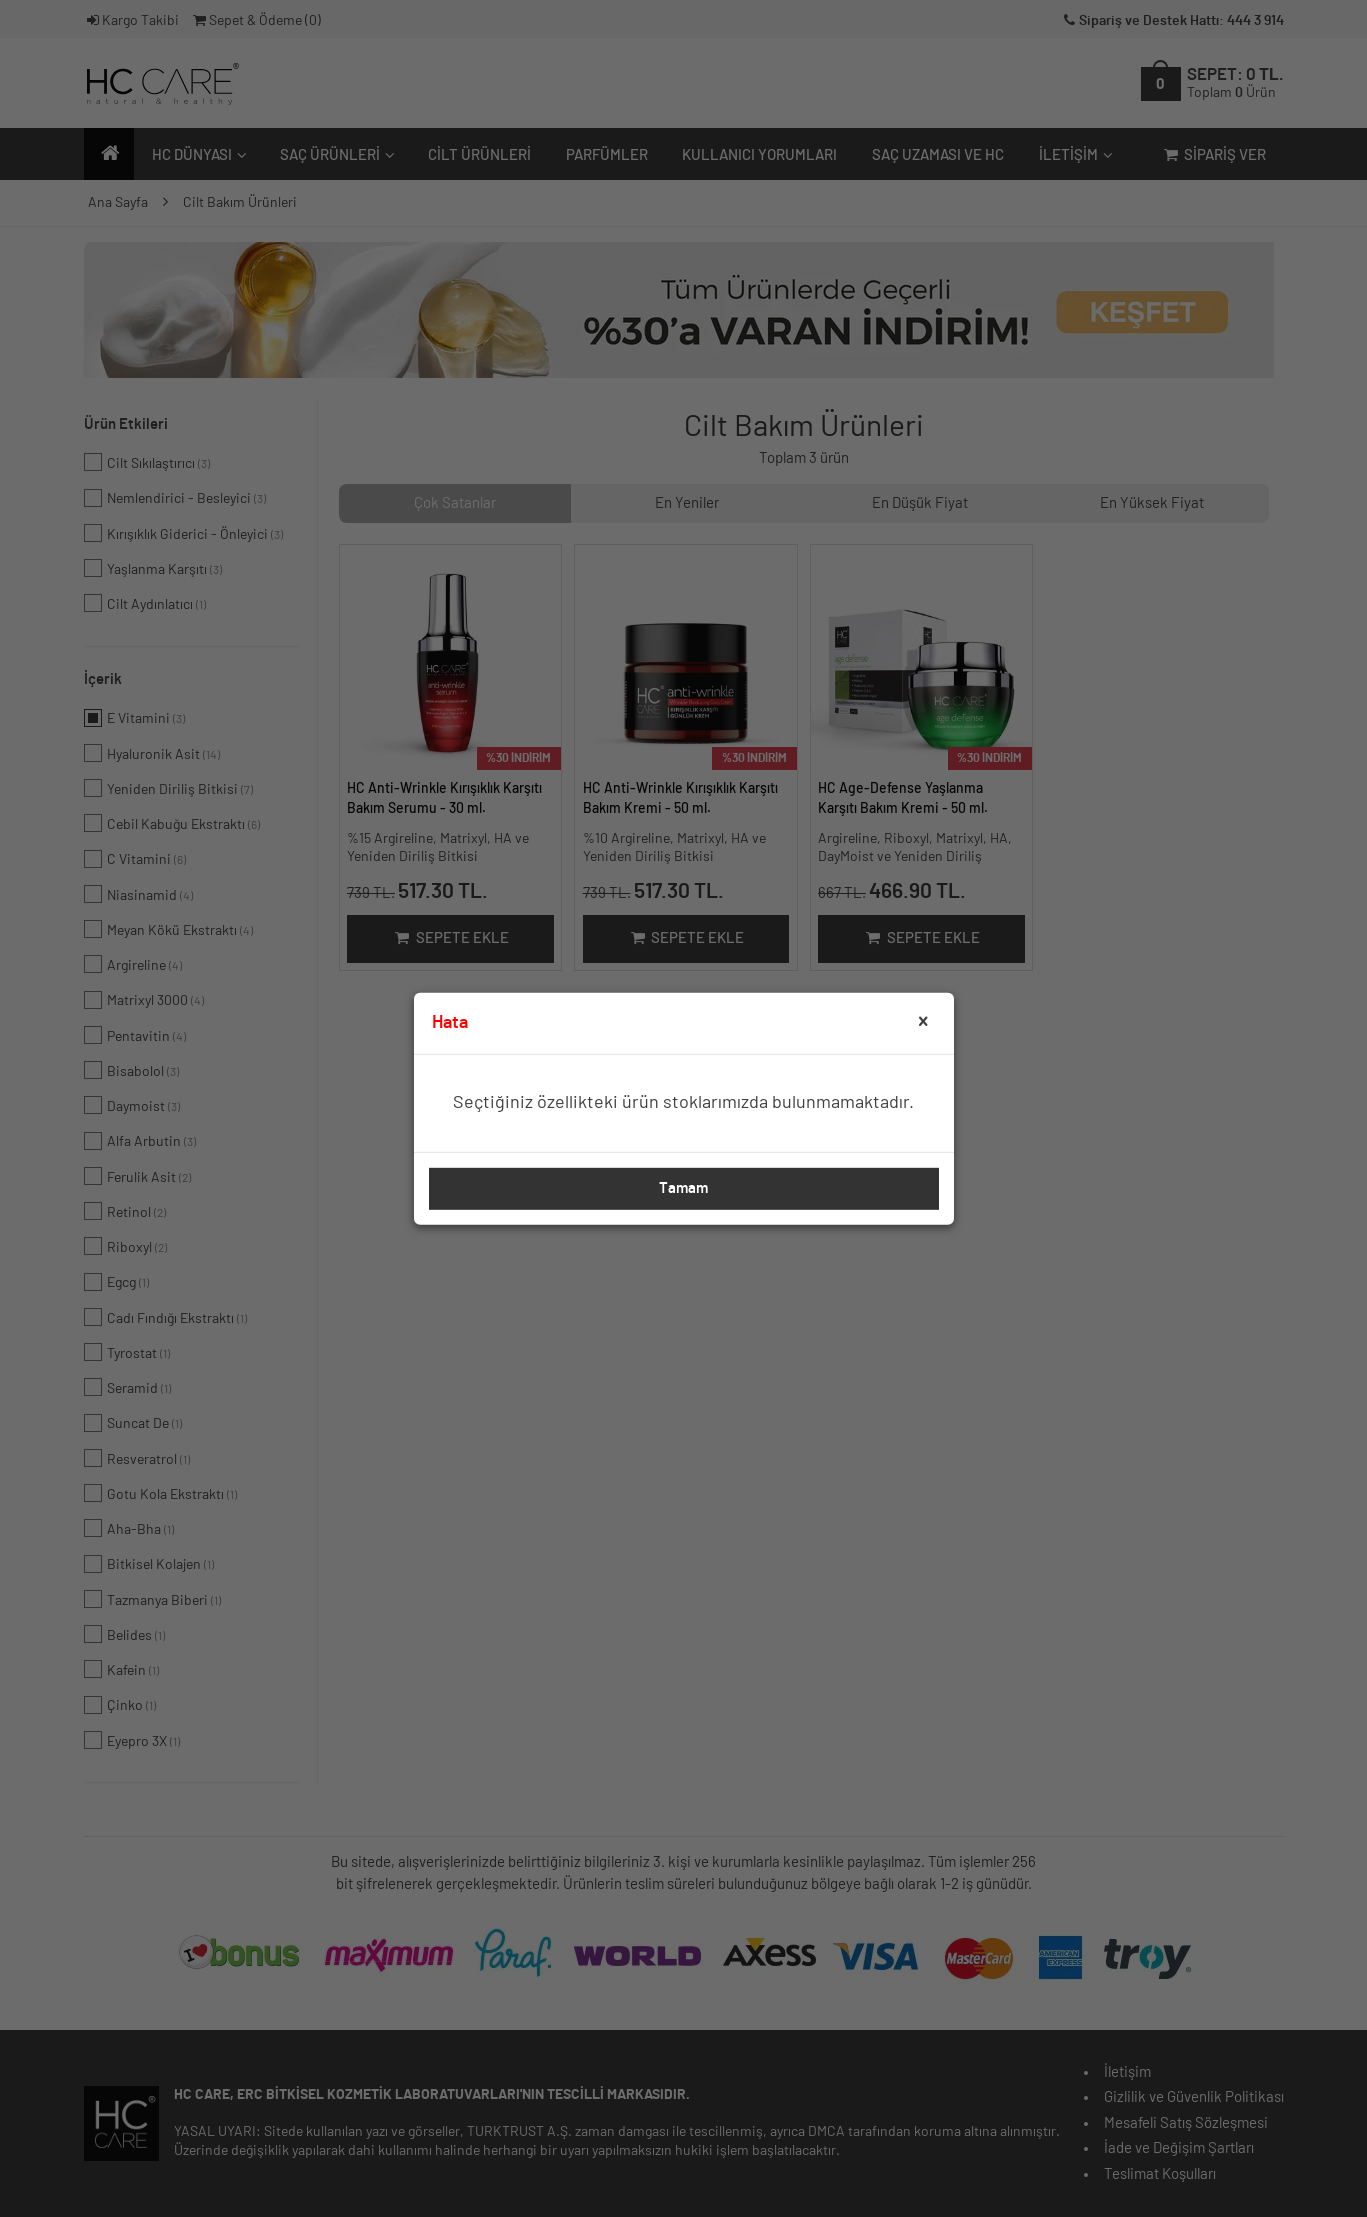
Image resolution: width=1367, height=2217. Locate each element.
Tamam (683, 1188)
